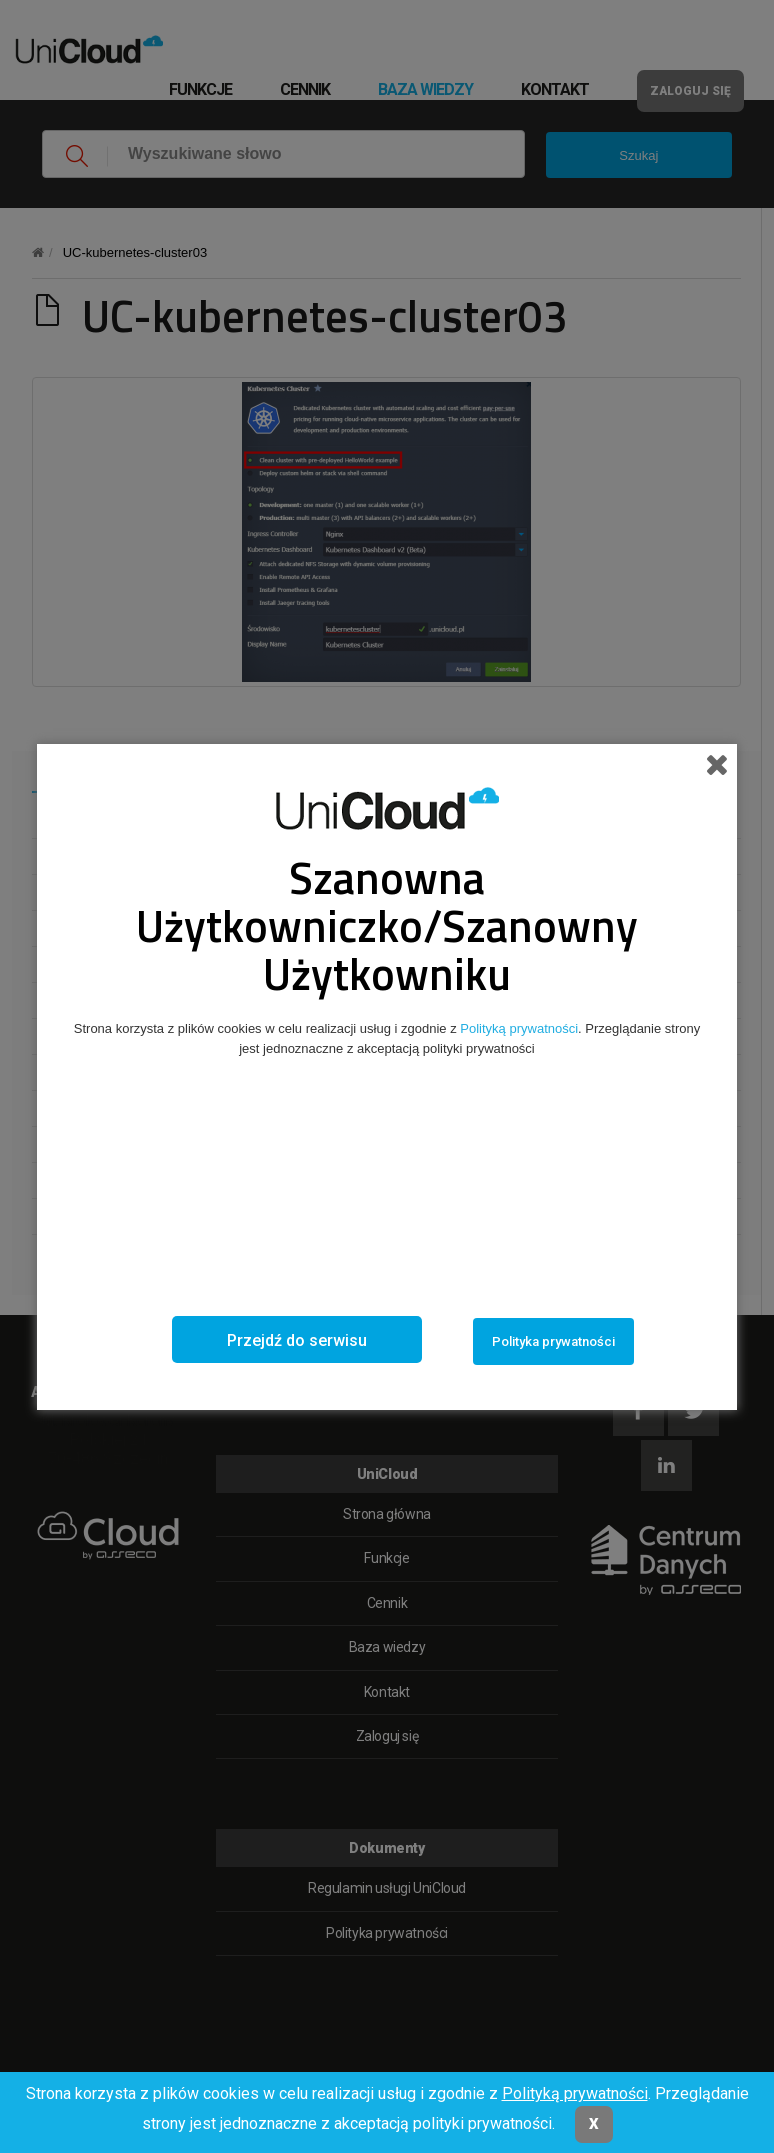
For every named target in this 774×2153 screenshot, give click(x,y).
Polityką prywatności (575, 2093)
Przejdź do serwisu (297, 1340)
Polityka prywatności (553, 1341)
